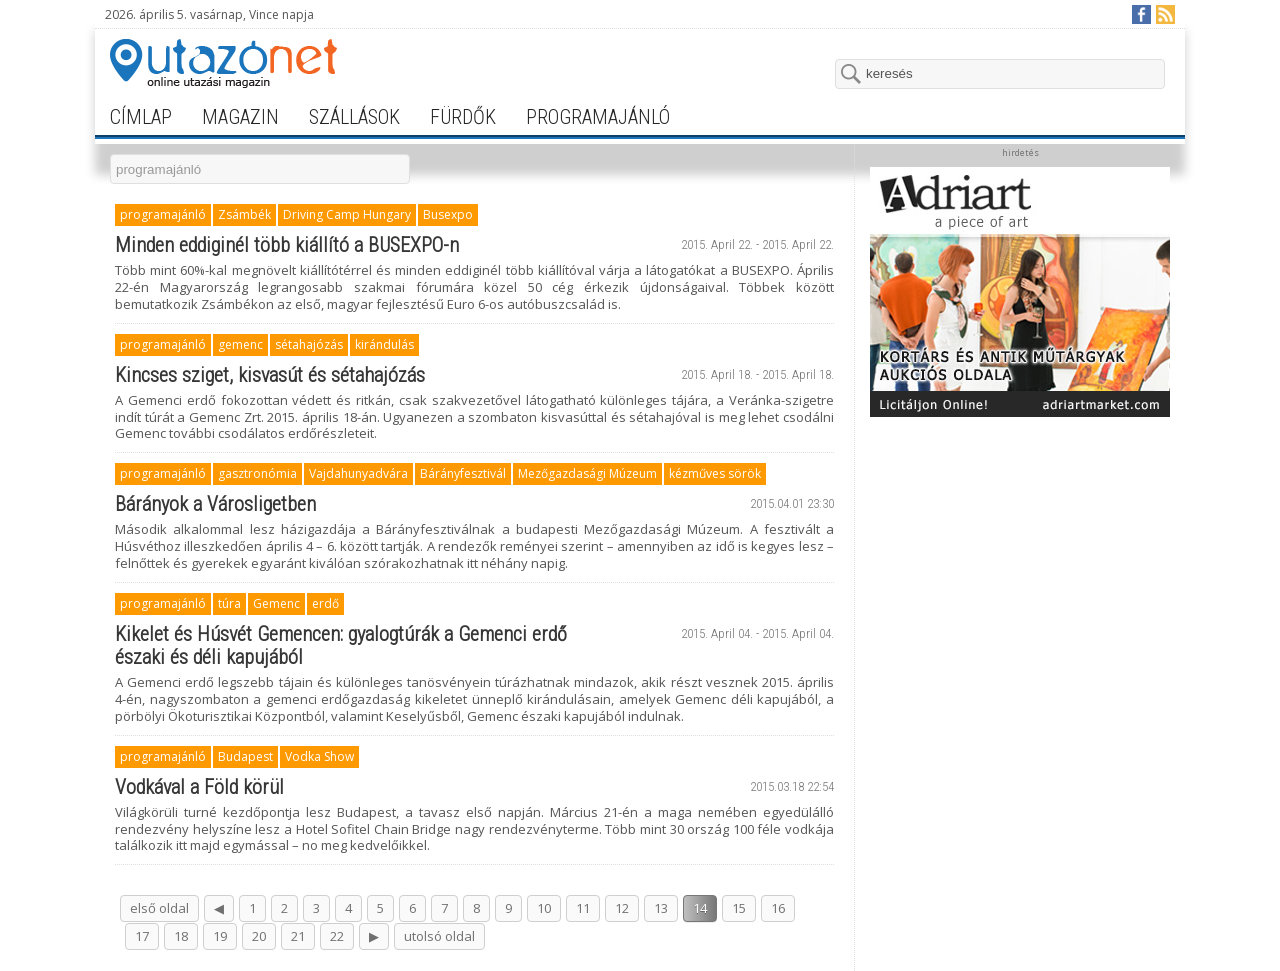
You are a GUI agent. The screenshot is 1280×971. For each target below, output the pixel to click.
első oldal (159, 908)
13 (661, 908)
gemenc (240, 344)
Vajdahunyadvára (358, 473)
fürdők (463, 117)
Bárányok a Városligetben (215, 504)
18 (181, 936)
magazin (240, 117)
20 (259, 936)
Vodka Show (319, 756)
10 (544, 908)
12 (622, 908)
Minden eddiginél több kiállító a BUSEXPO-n (287, 245)
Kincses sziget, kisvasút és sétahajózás (270, 375)
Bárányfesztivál (463, 473)
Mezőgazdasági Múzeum (587, 473)
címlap (141, 117)
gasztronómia (257, 473)
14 (700, 908)
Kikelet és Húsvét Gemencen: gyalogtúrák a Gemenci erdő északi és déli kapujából (341, 645)
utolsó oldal (439, 936)
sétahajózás (309, 344)
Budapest (245, 756)
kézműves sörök (715, 473)
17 (142, 936)
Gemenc (276, 603)
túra (229, 603)
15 (739, 908)
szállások (354, 117)
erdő (325, 603)
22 (337, 936)
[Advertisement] (1020, 552)
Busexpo (448, 214)
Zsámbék (244, 214)
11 (583, 908)
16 (778, 908)
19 (220, 936)
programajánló (598, 117)
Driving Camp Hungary (347, 214)
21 (298, 936)
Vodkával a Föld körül (199, 787)
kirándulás (384, 344)
